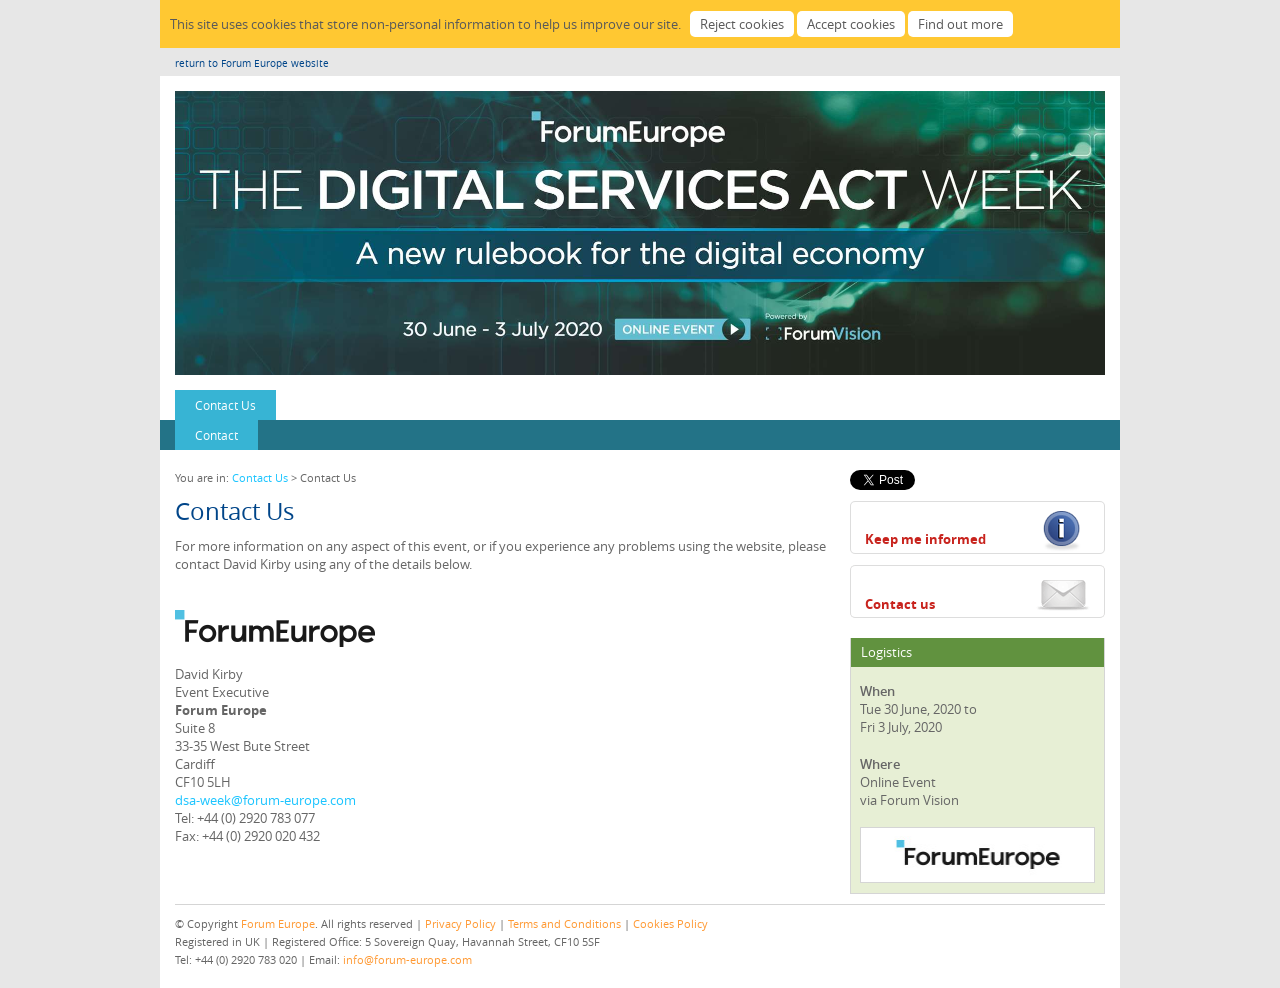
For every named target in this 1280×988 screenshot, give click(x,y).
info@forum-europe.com (407, 959)
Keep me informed (925, 539)
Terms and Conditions (564, 923)
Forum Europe (278, 923)
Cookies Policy (670, 923)
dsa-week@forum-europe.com (265, 800)
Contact (216, 435)
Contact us (900, 604)
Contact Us (225, 405)
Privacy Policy (460, 923)
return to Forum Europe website (252, 63)
